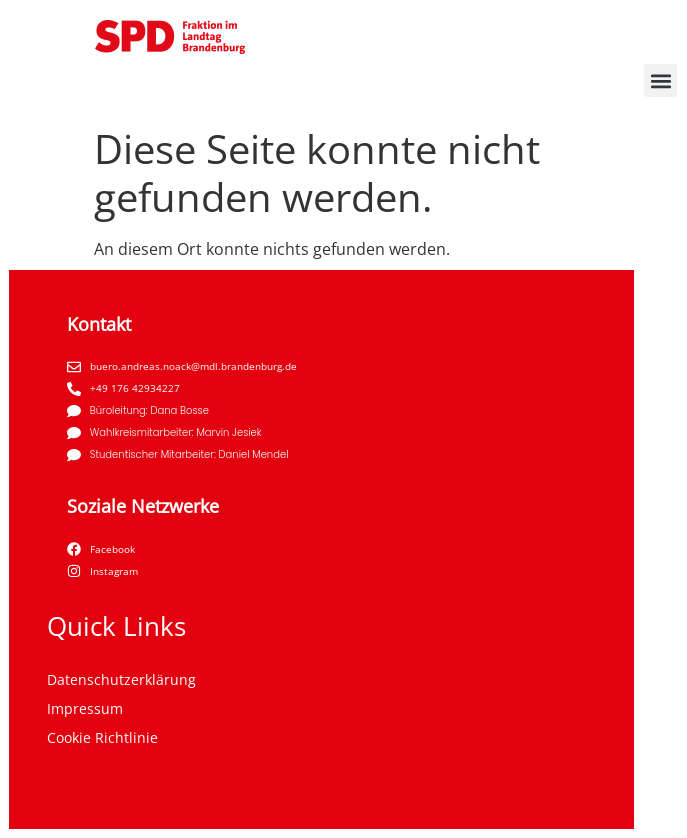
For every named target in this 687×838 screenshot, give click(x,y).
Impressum (85, 708)
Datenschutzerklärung (121, 679)
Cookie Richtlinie (102, 737)
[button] (660, 80)
